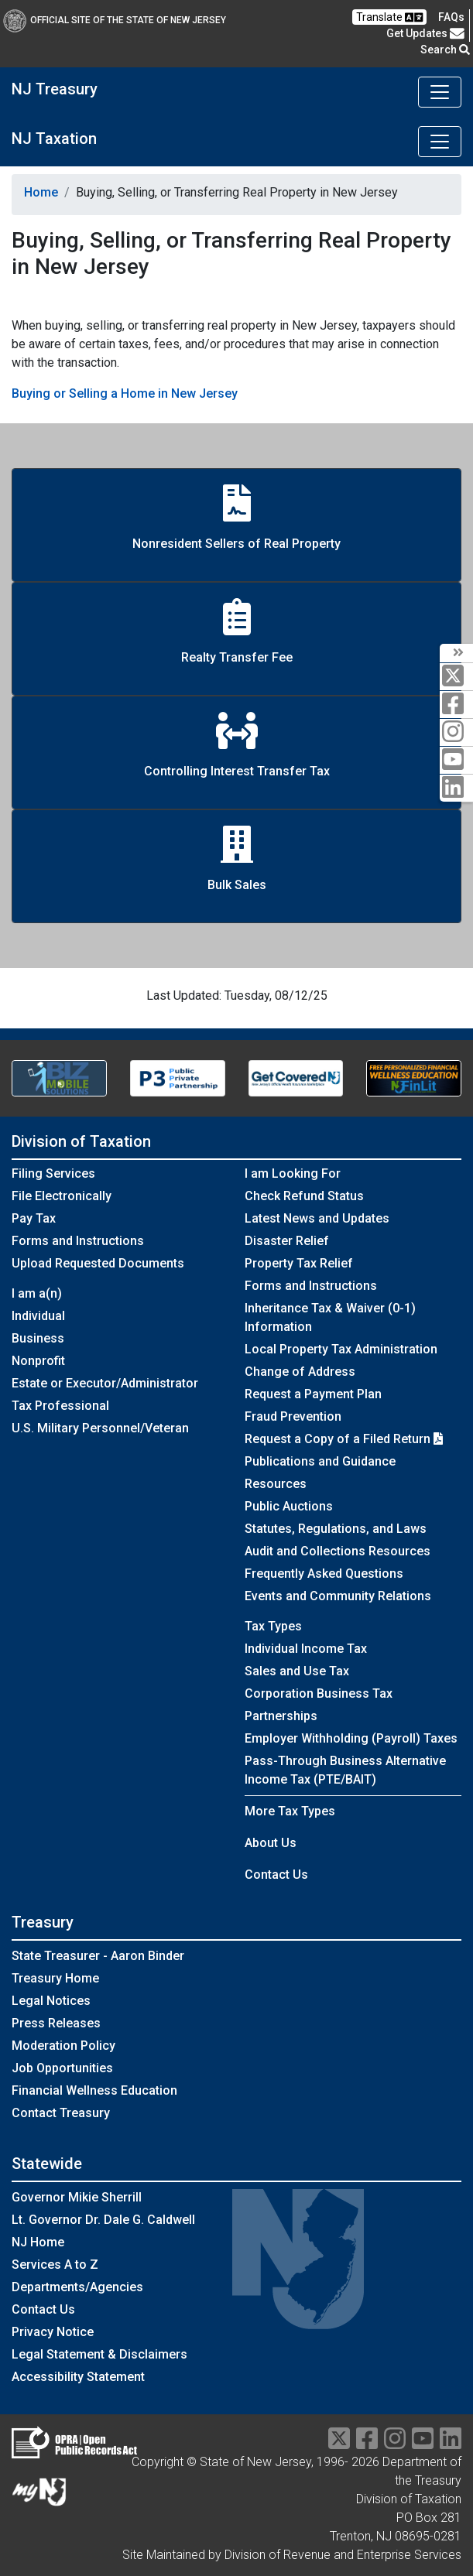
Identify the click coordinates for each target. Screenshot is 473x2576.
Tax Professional (60, 1405)
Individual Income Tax (306, 1648)
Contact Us (276, 1874)
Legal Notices (51, 2000)
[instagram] (456, 732)
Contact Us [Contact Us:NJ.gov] (43, 2309)
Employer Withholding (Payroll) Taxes (351, 1738)
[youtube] (456, 760)
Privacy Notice (53, 2332)
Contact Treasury (61, 2113)
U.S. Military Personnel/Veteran (100, 1428)
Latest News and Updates (317, 1218)
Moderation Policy (63, 2045)
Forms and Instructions (78, 1240)
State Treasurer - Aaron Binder (98, 1955)
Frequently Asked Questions (324, 1573)
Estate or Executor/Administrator (105, 1383)
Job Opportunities (62, 2068)
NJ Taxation (54, 138)
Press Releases (56, 2023)
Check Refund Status (304, 1196)
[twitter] (456, 676)
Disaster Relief (287, 1240)
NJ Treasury (55, 89)
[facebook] (456, 704)
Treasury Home (55, 1978)
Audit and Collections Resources (337, 1551)
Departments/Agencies (77, 2287)
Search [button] (445, 49)
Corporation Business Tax (318, 1693)
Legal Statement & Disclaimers (99, 2354)
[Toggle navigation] (439, 92)
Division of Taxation (81, 1141)
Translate (389, 17)
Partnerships (281, 1716)
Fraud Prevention (293, 1416)
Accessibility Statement (78, 2376)
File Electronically (61, 1196)
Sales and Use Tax (297, 1671)
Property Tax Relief (299, 1263)
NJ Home (38, 2242)
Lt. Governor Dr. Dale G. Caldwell (103, 2219)
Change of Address (300, 1371)
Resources (276, 1483)
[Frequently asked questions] (451, 17)
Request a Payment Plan (313, 1394)
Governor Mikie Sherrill (77, 2197)
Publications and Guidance (320, 1461)
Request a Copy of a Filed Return (344, 1439)
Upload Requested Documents (98, 1263)
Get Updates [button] (425, 33)
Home (41, 192)
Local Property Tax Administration (341, 1349)
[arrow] (456, 653)
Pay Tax (34, 1218)
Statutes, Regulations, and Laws (336, 1528)
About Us (270, 1842)
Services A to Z (55, 2264)
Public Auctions (289, 1506)
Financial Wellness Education (94, 2090)
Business (38, 1338)
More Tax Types (290, 1811)
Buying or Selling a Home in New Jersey (125, 393)
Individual (38, 1316)
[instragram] (395, 2443)
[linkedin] (456, 788)
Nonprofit (38, 1360)
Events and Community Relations (338, 1596)
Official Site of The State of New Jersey (114, 20)
